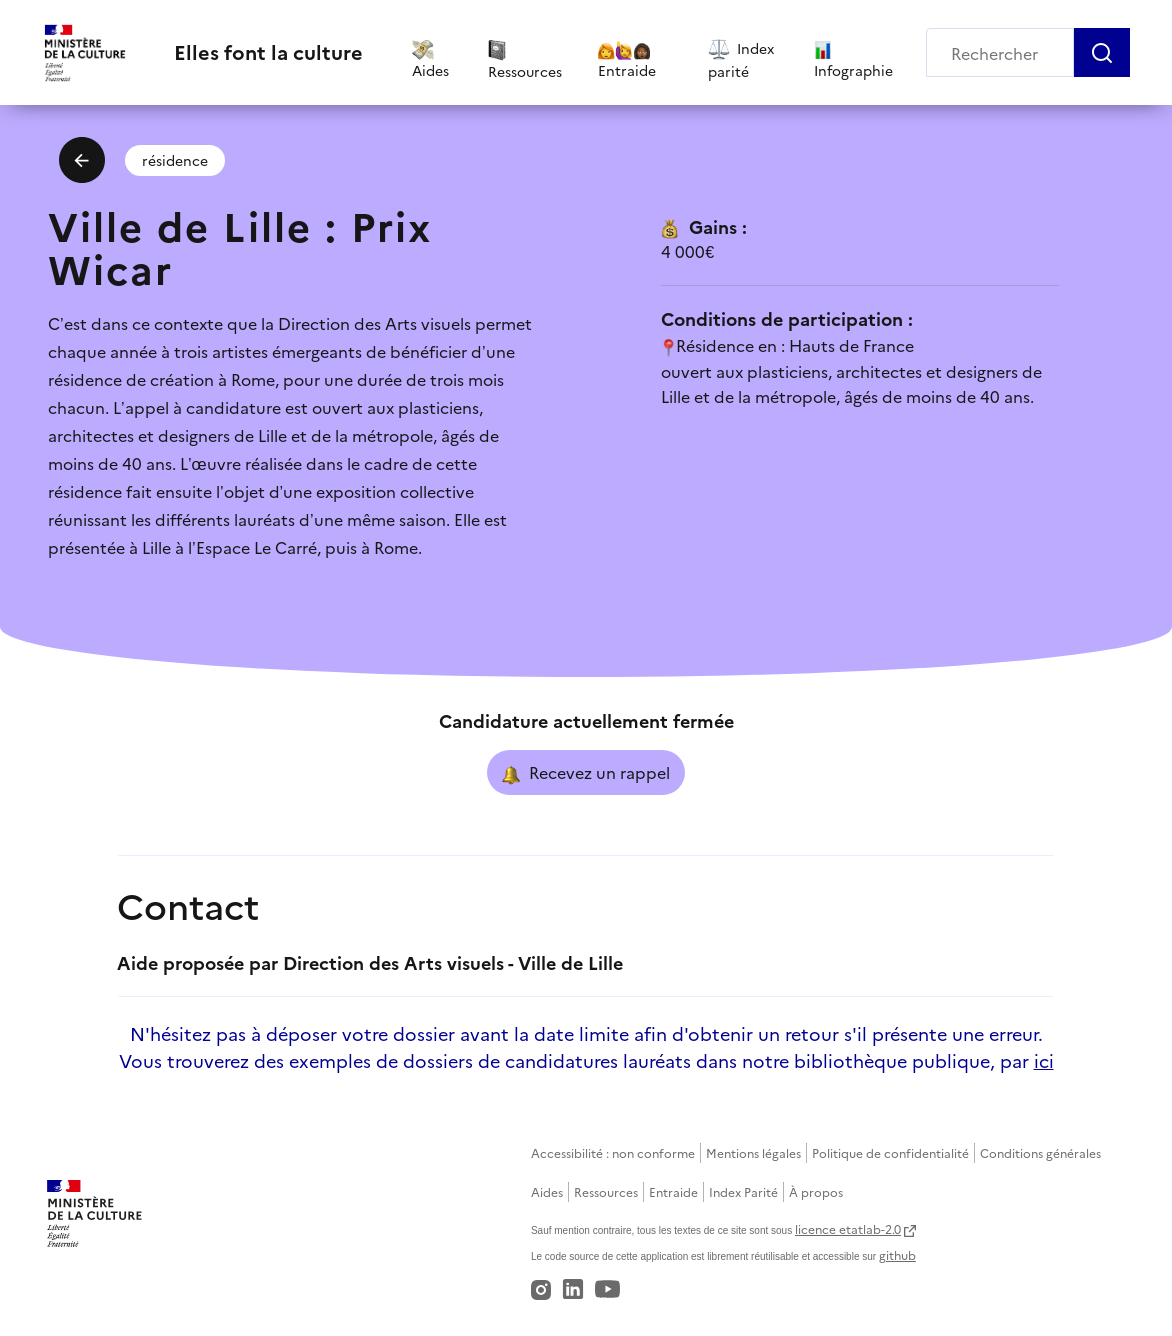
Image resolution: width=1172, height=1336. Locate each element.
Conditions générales (1040, 1152)
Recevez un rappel (586, 773)
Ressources (606, 1191)
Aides (547, 1191)
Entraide (673, 1191)
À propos (816, 1191)
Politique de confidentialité (890, 1152)
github (897, 1254)
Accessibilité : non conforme (613, 1152)
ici (1044, 1060)
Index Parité (743, 1191)
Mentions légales (753, 1152)
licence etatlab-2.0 (848, 1228)
